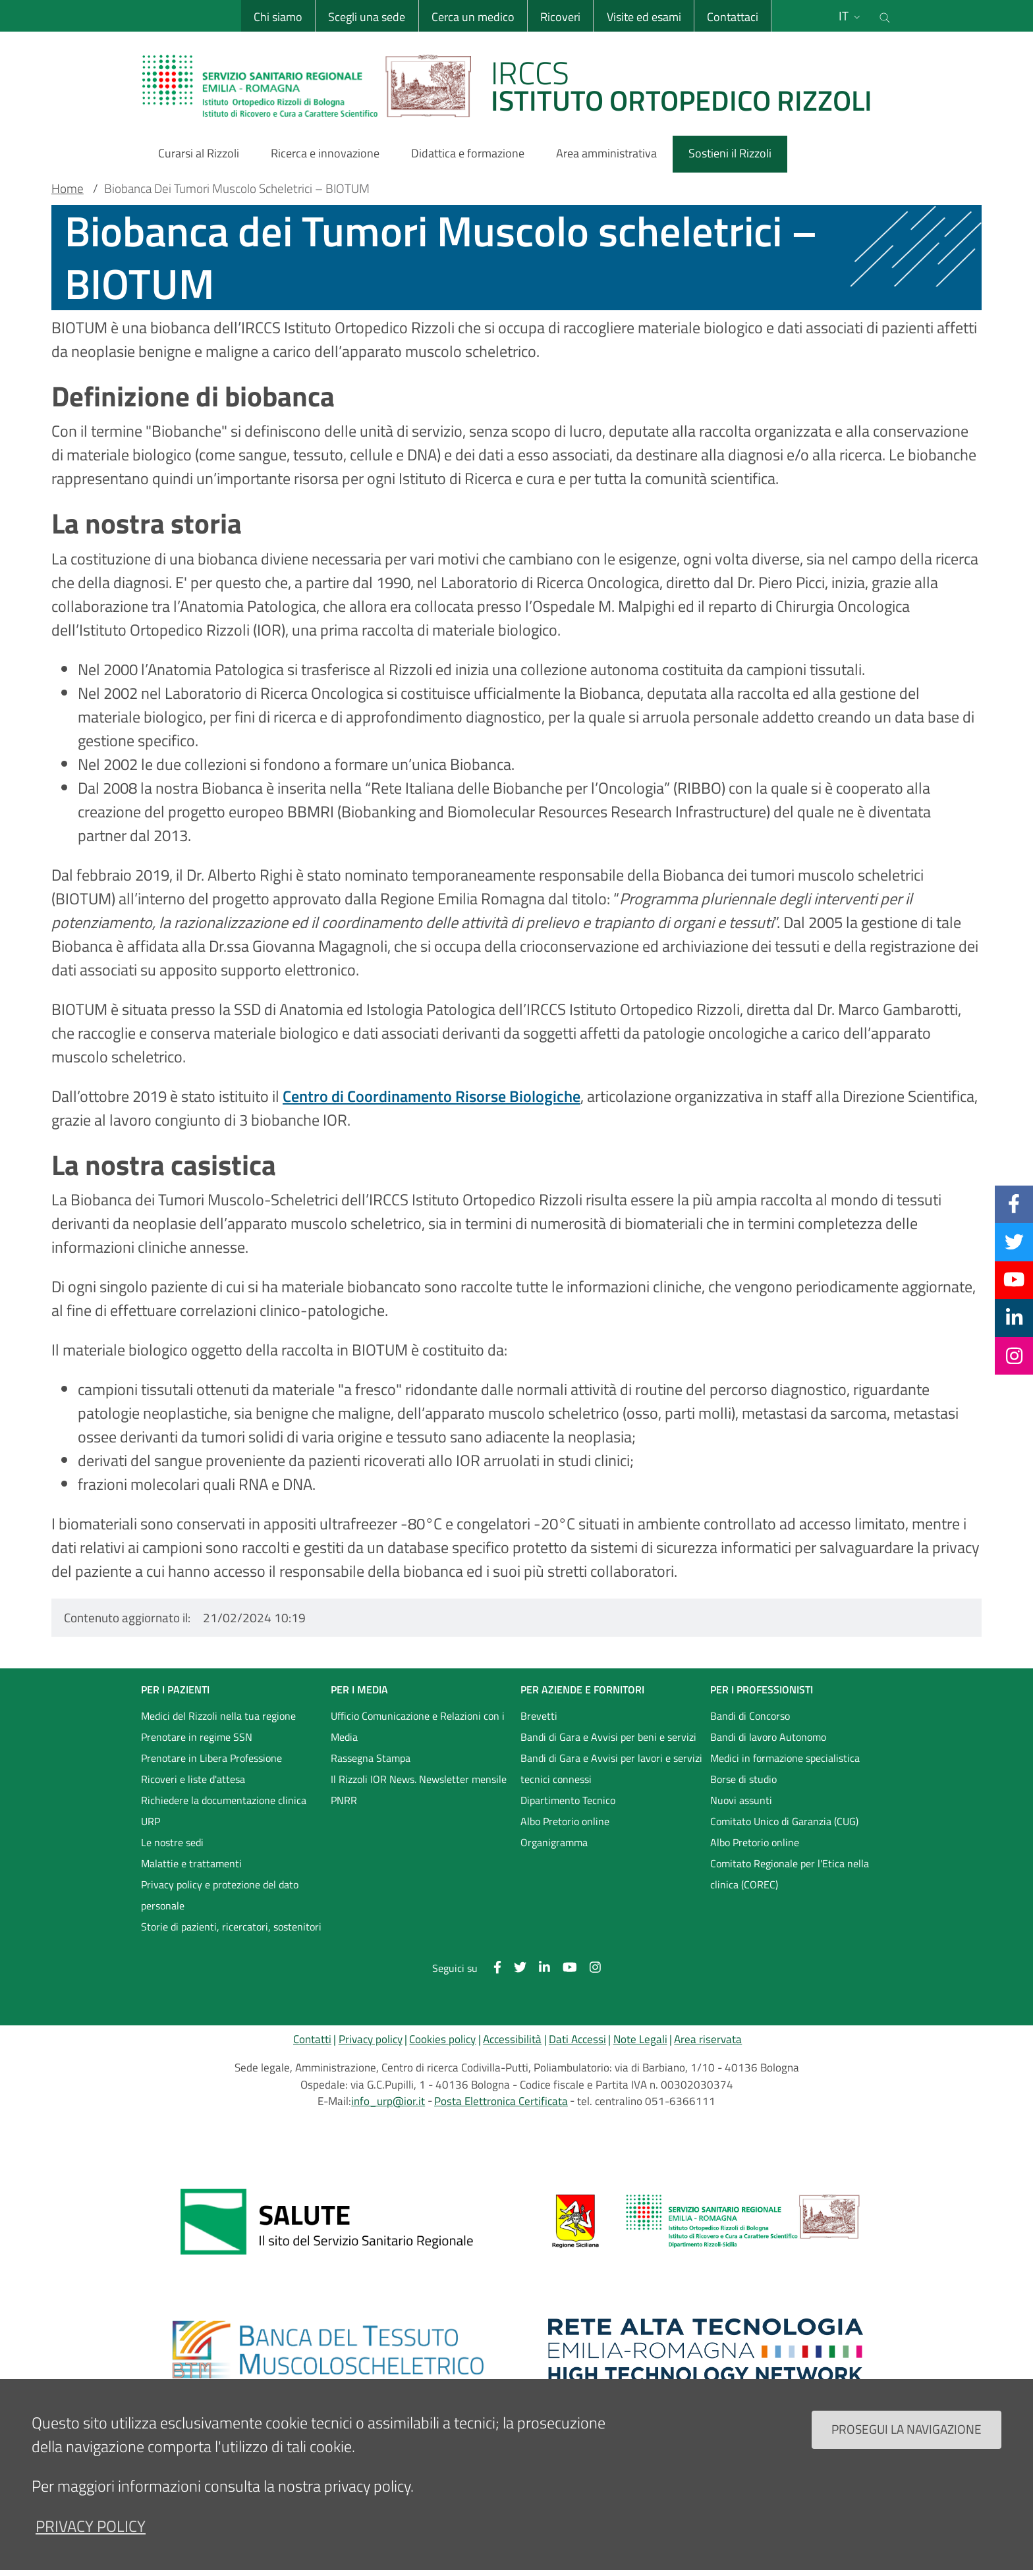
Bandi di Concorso (750, 1716)
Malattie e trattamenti (191, 1863)
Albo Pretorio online (564, 1821)
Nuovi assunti (741, 1800)
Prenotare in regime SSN (196, 1737)
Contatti (312, 2039)
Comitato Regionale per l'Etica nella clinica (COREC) (789, 1873)
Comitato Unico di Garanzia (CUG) (784, 1821)
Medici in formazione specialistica (785, 1758)
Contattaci (732, 17)
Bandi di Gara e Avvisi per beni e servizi (608, 1737)
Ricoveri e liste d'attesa (193, 1779)
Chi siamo (278, 17)
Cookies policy (442, 2039)
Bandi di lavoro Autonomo (768, 1737)
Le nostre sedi (172, 1842)
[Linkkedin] (1014, 1317)
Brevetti (538, 1716)
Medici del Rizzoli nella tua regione (218, 1716)
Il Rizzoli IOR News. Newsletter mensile (419, 1779)
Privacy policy (371, 2039)
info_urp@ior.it (388, 2101)
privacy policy (91, 2543)
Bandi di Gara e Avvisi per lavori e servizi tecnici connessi (611, 1768)
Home (67, 188)
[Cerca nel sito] (885, 16)
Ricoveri (560, 17)
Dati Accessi (577, 2039)
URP (150, 1821)
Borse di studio (743, 1779)
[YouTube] (1013, 1279)
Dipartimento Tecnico (567, 1800)
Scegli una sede (366, 17)
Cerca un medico (473, 17)
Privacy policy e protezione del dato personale (219, 1895)
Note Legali (640, 2039)
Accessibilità (512, 2039)
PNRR (344, 1800)
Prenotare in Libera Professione (211, 1758)
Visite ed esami (644, 17)
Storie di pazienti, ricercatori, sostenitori (231, 1926)
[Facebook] (1014, 1204)
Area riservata (708, 2039)
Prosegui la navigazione (906, 2445)
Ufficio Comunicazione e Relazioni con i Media (418, 1726)
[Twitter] (1014, 1241)
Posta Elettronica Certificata (501, 2101)
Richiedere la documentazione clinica (223, 1800)
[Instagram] (1014, 1355)
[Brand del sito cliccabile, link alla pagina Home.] (515, 85)
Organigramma (554, 1842)
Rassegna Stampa (370, 1758)
